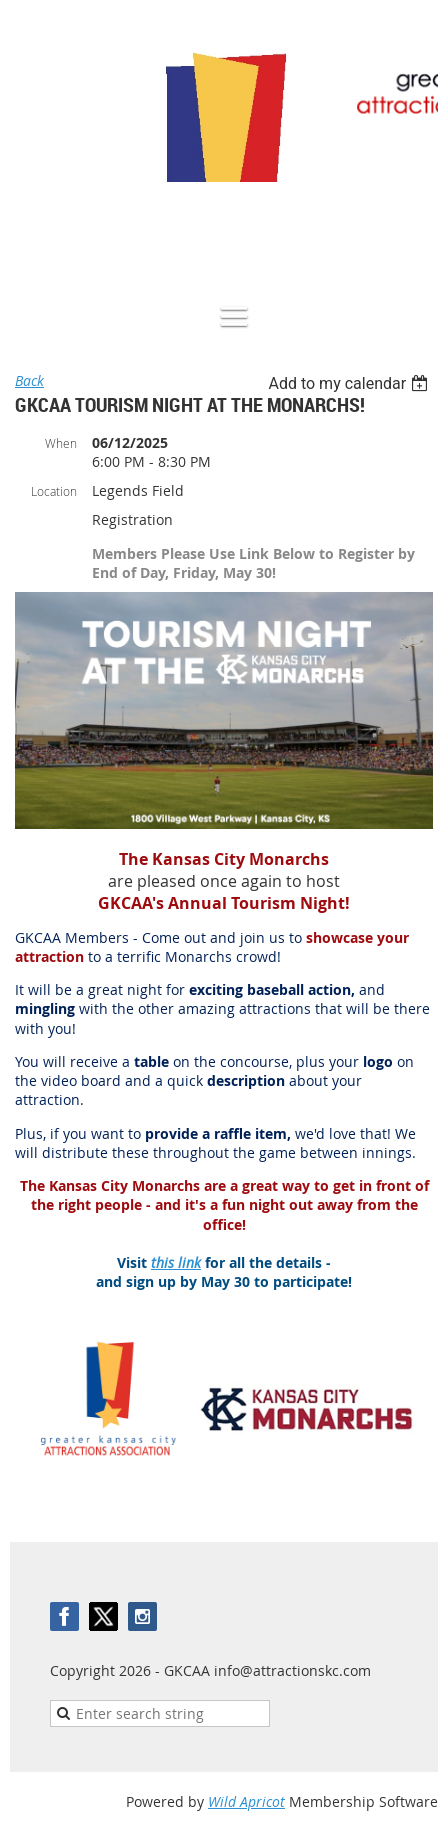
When (61, 443)
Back (29, 380)
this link (176, 1262)
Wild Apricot (246, 1801)
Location (54, 491)
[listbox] (350, 383)
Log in (418, 231)
